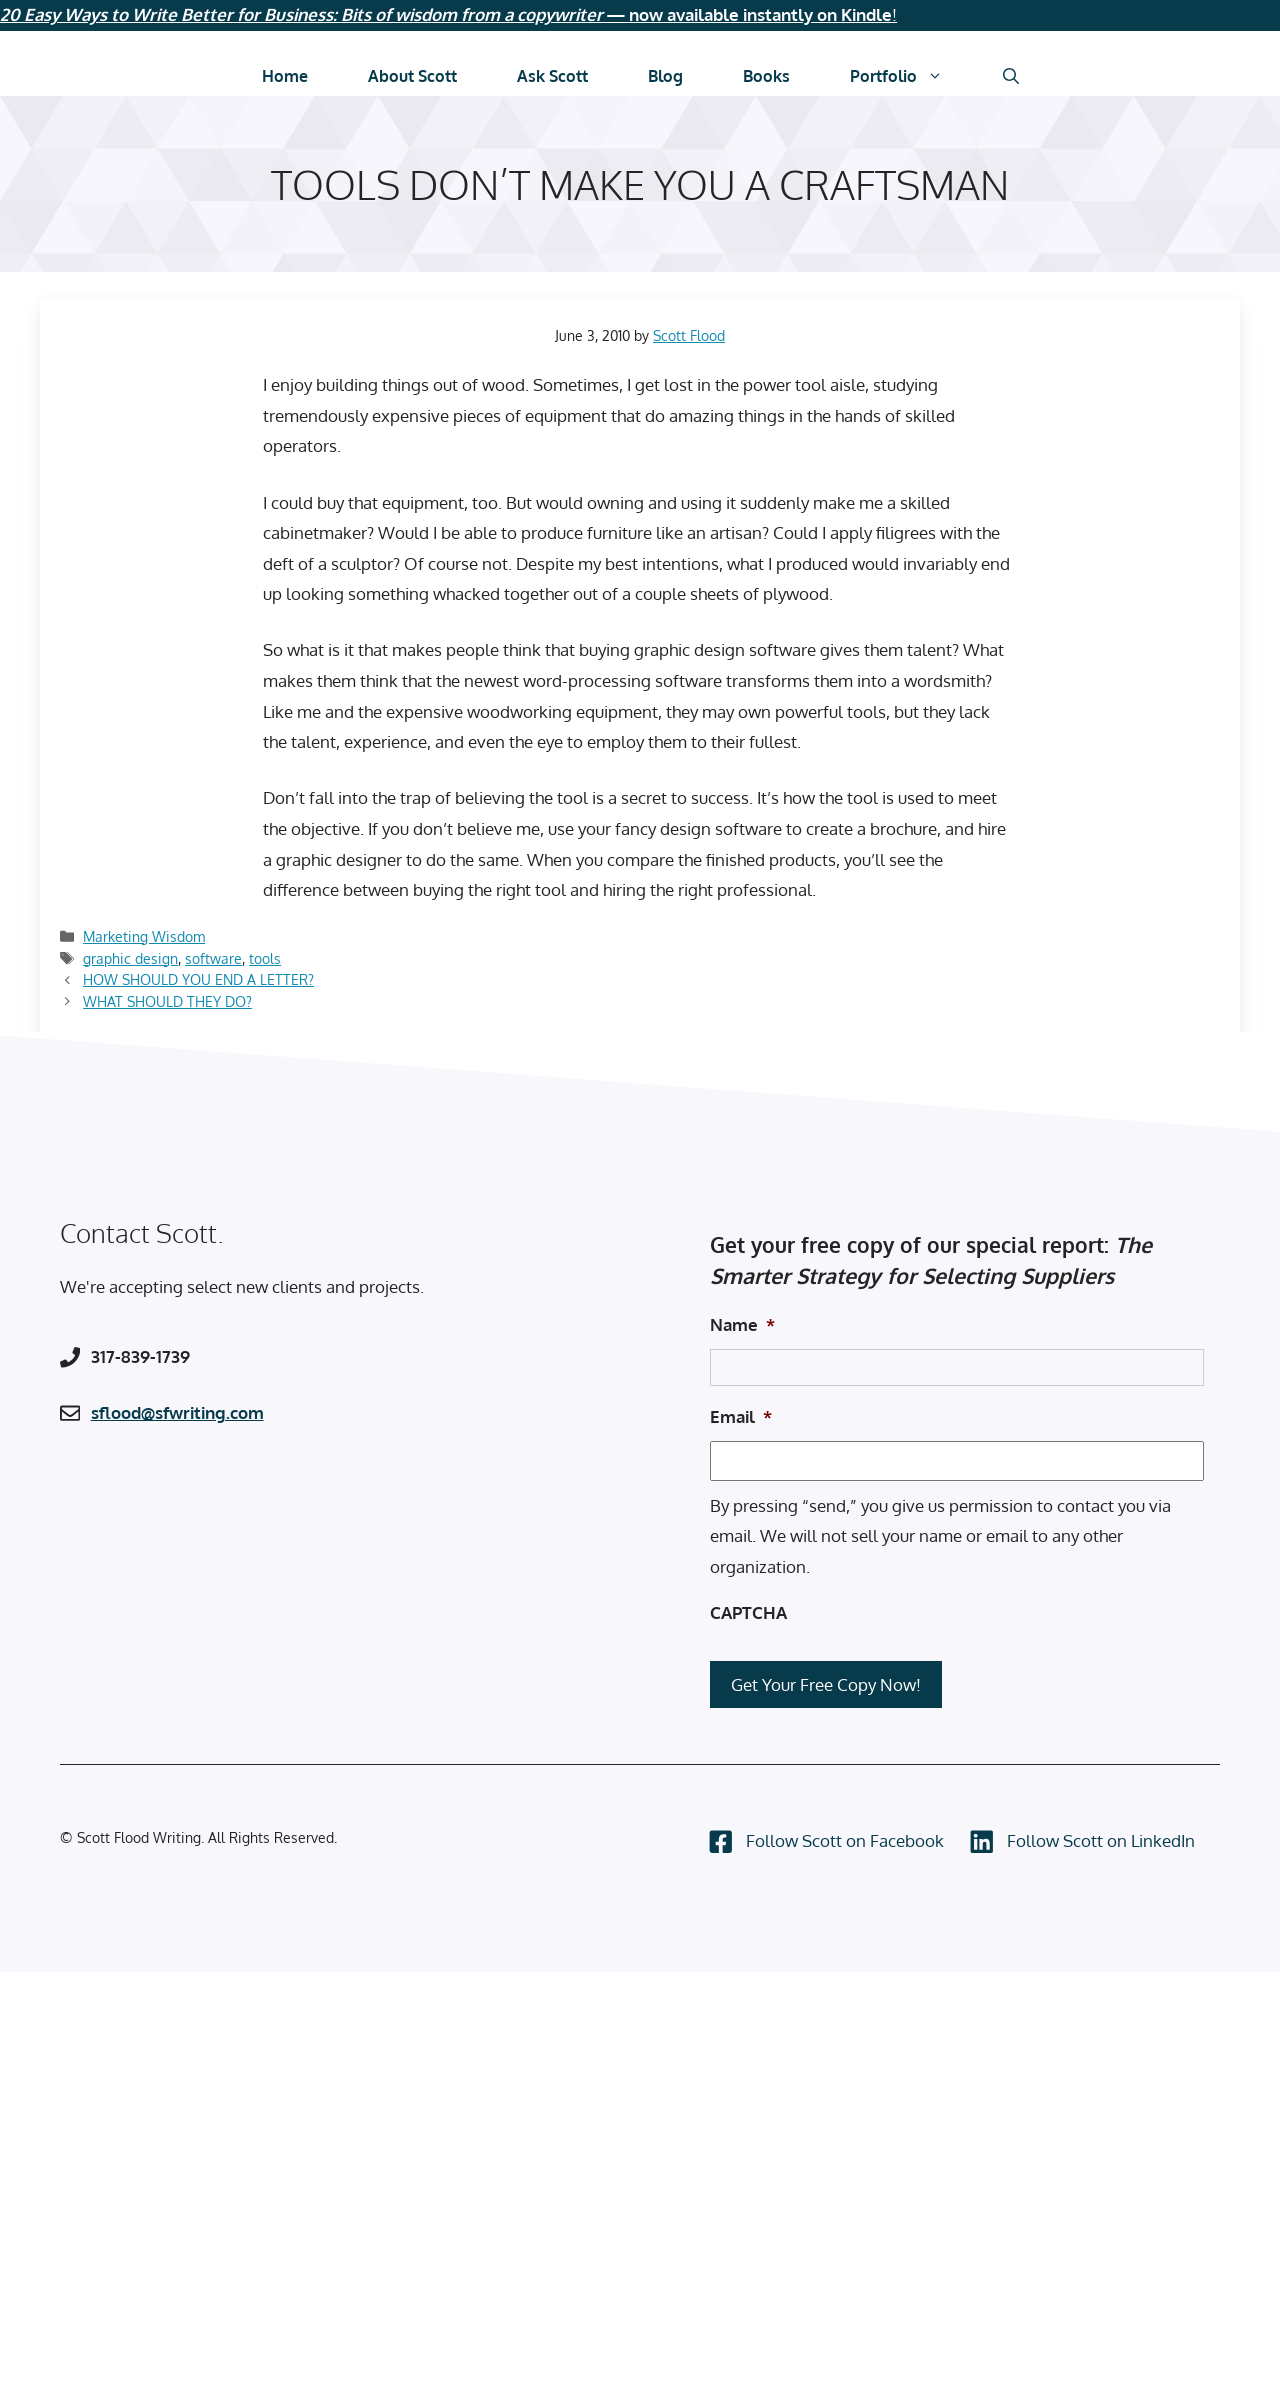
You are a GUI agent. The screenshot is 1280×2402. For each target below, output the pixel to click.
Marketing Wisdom (144, 936)
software (213, 958)
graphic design (130, 958)
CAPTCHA (748, 1612)
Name (742, 1324)
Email (741, 1416)
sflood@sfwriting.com (177, 1412)
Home (285, 76)
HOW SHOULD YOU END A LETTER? (198, 979)
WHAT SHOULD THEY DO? (167, 1001)
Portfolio (911, 76)
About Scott (412, 76)
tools (265, 958)
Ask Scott (552, 76)
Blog (665, 76)
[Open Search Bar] (1011, 76)
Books (766, 76)
